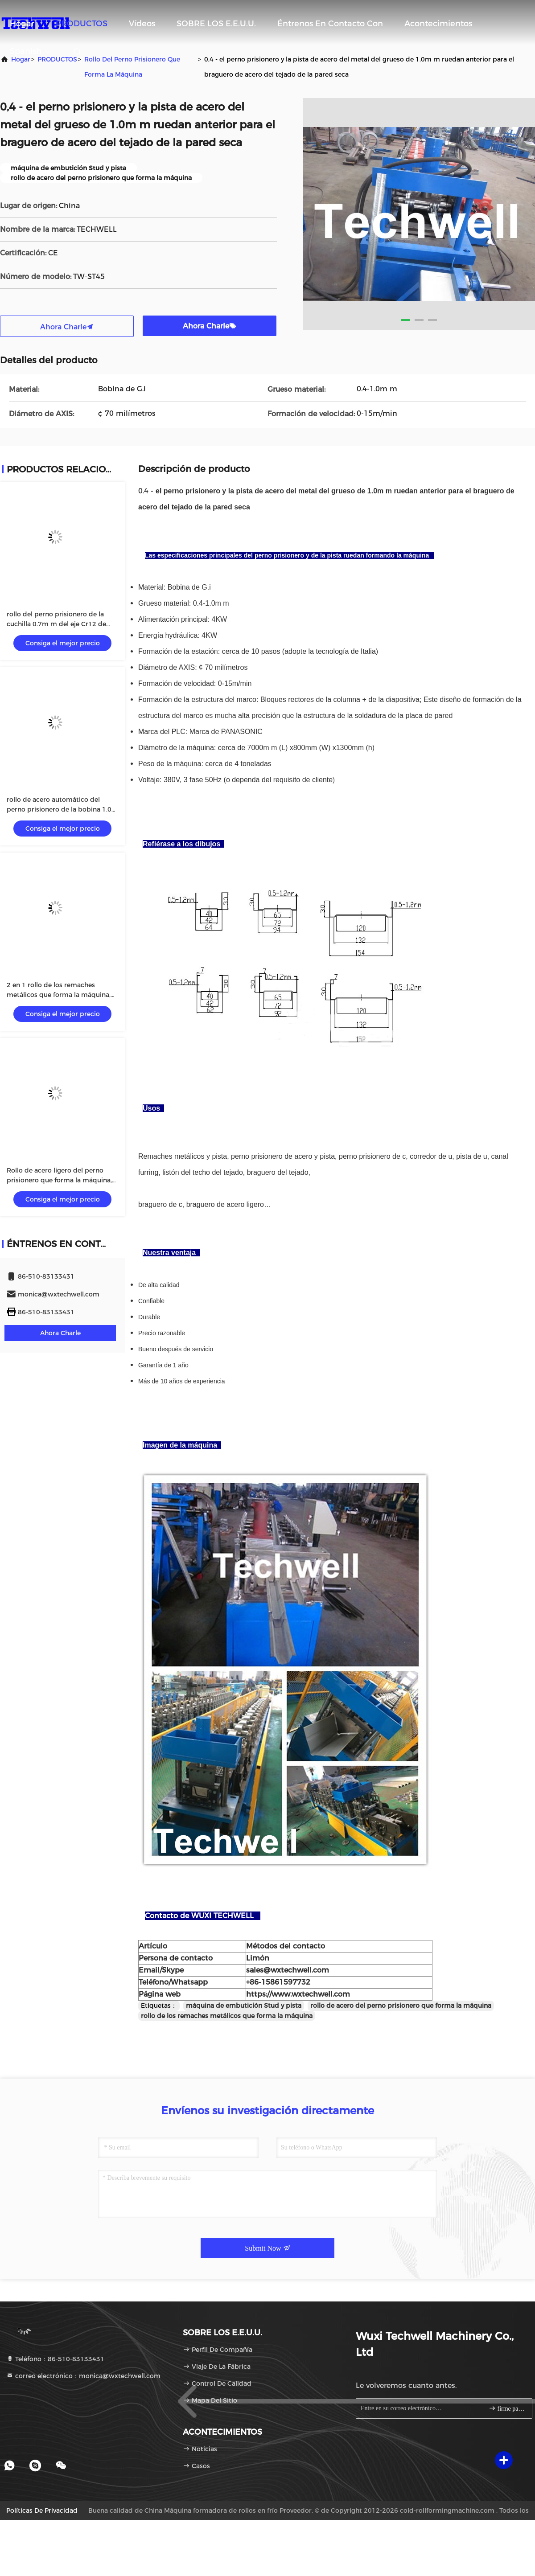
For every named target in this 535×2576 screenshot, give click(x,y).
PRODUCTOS (81, 24)
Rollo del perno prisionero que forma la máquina (132, 66)
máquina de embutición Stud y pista (243, 2006)
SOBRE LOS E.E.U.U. (216, 24)
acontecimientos (438, 24)
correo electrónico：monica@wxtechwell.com (83, 2376)
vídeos (142, 24)
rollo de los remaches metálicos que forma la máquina (227, 2016)
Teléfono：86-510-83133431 (55, 2359)
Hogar (22, 24)
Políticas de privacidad (42, 2510)
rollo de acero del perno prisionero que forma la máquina (400, 2006)
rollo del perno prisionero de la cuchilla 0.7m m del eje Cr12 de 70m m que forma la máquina (56, 624)
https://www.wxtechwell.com (298, 1994)
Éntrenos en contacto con (330, 24)
